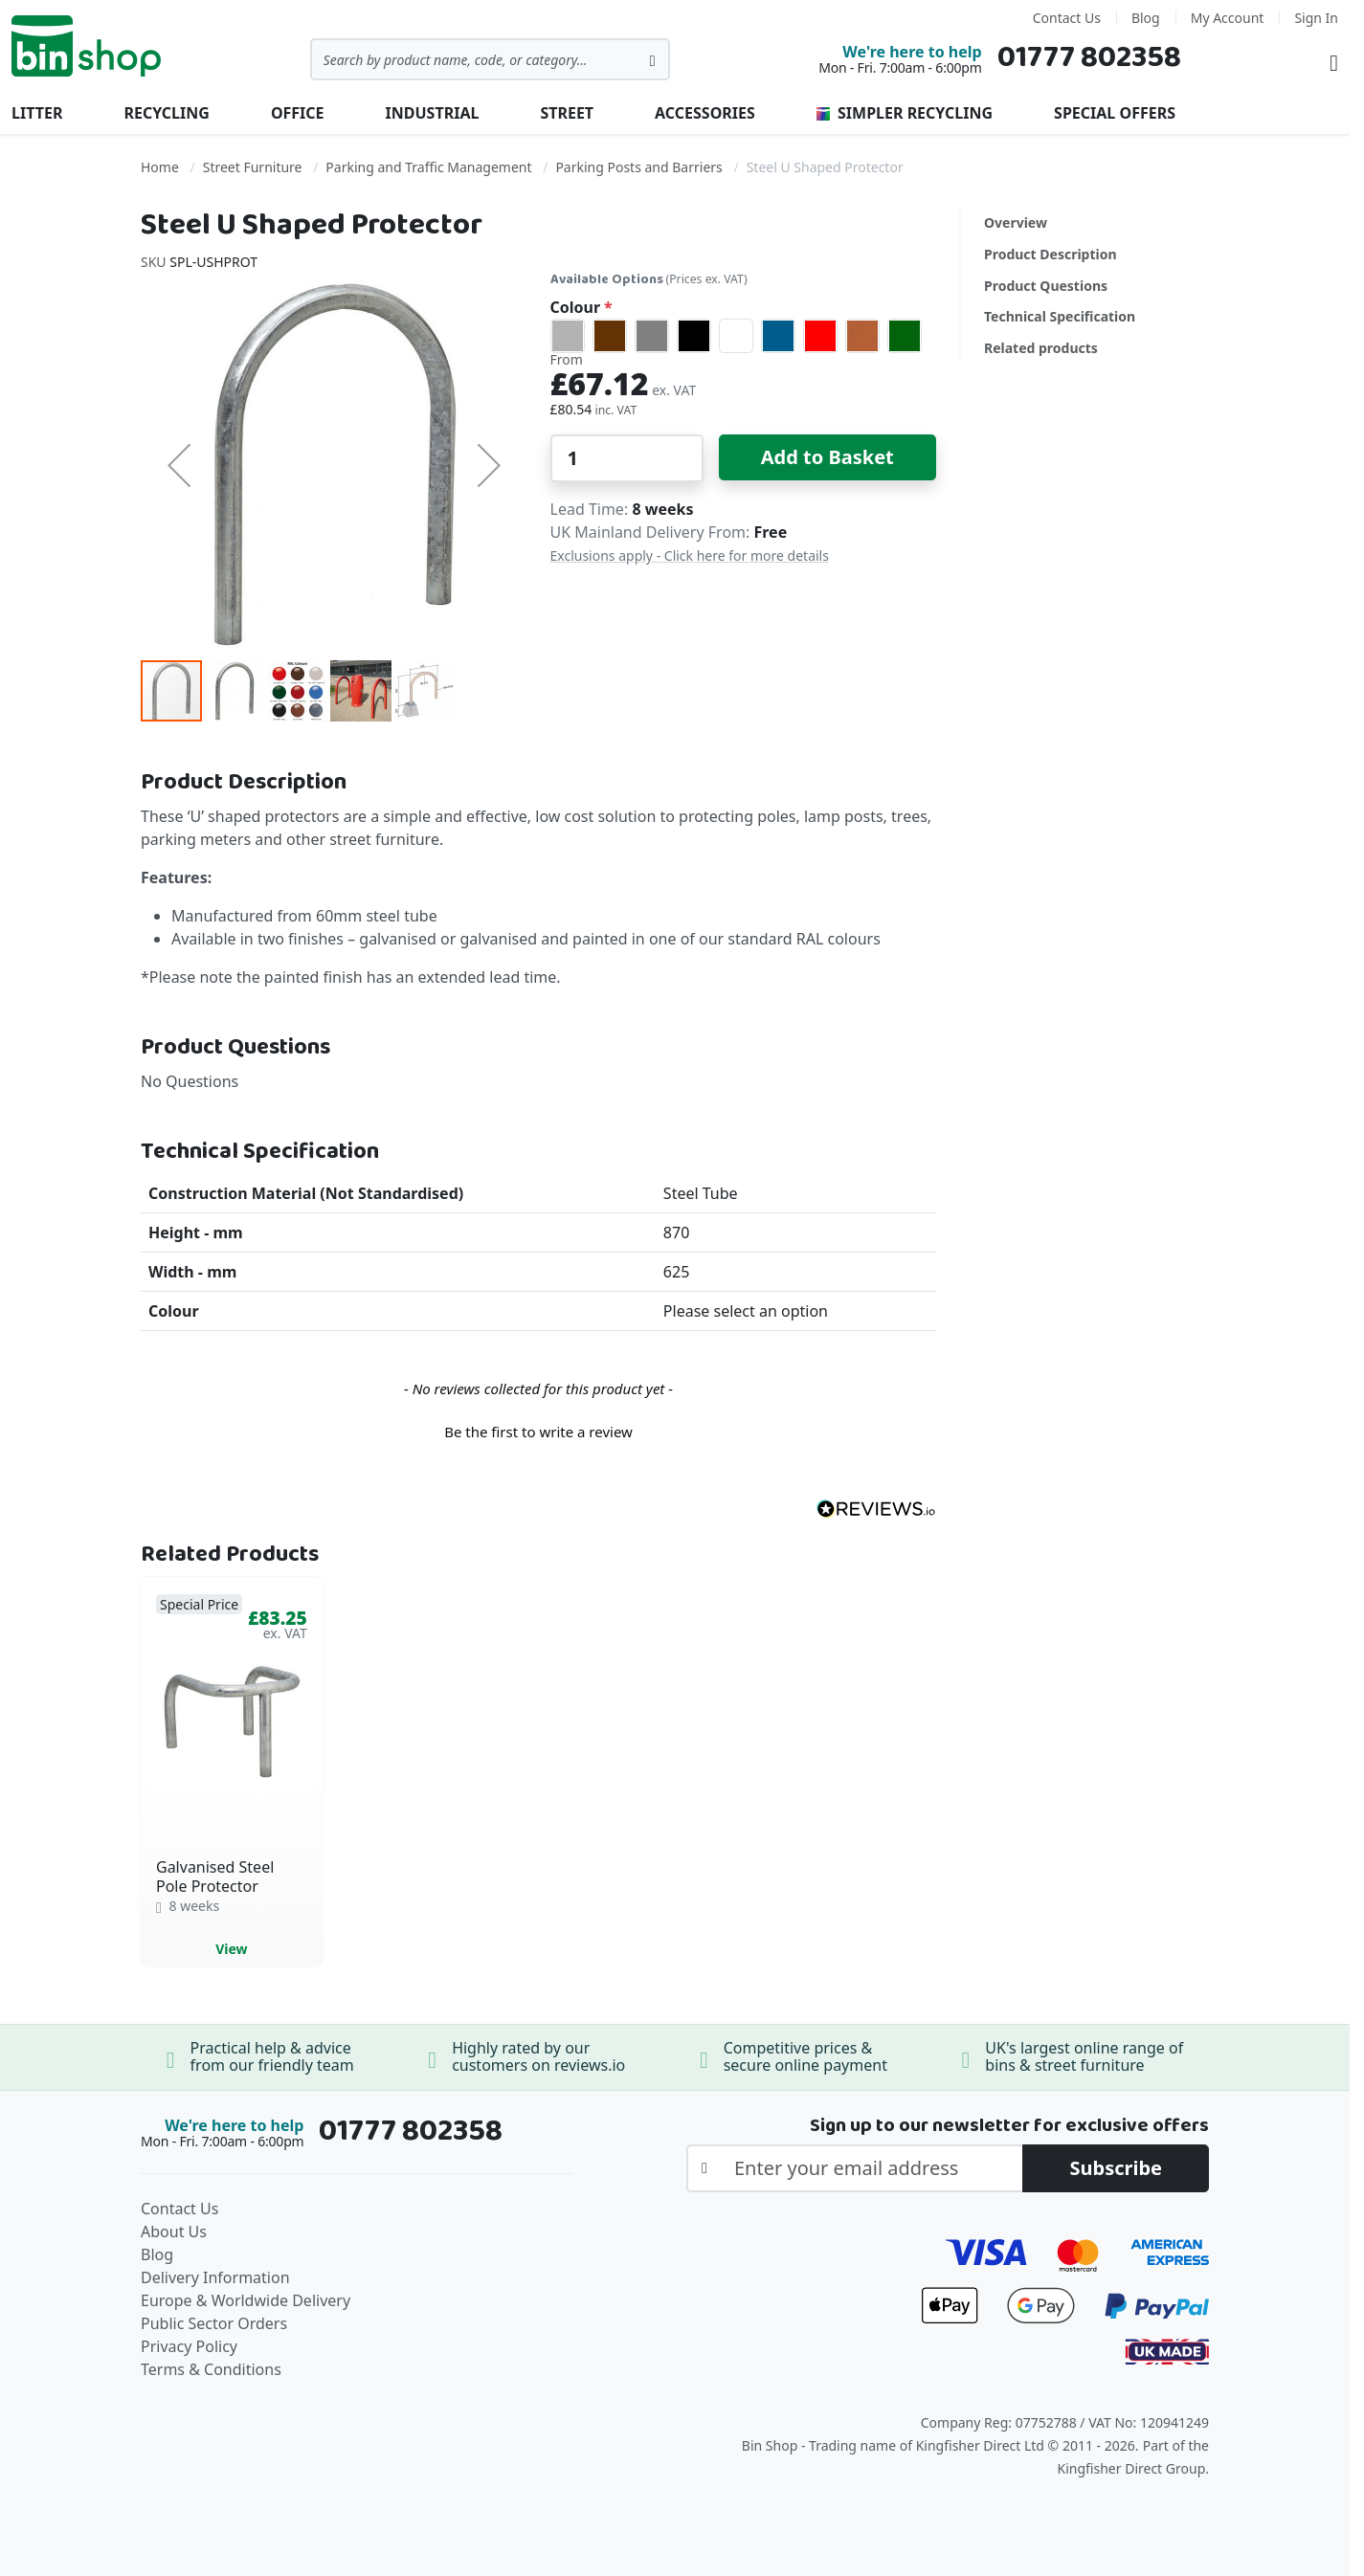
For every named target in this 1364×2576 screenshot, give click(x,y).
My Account (1227, 18)
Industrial (433, 112)
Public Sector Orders (214, 2323)
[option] (567, 336)
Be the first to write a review (538, 1431)
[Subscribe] (1115, 2168)
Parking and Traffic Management (428, 167)
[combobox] (490, 59)
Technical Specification (1059, 316)
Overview (1015, 222)
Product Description (1050, 254)
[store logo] (86, 46)
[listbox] (743, 336)
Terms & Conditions (211, 2369)
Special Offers (1114, 112)
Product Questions (1045, 286)
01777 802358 (1089, 57)
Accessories (705, 112)
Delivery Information (215, 2277)
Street (566, 112)
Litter (36, 112)
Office (297, 112)
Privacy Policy (189, 2346)
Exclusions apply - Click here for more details (689, 555)
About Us (174, 2231)
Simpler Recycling (904, 112)
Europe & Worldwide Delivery (245, 2300)
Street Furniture (252, 167)
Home (160, 167)
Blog (1145, 18)
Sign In (1316, 18)
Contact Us (1067, 18)
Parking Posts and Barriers (638, 167)
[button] (179, 465)
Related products (1041, 348)
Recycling (166, 112)
